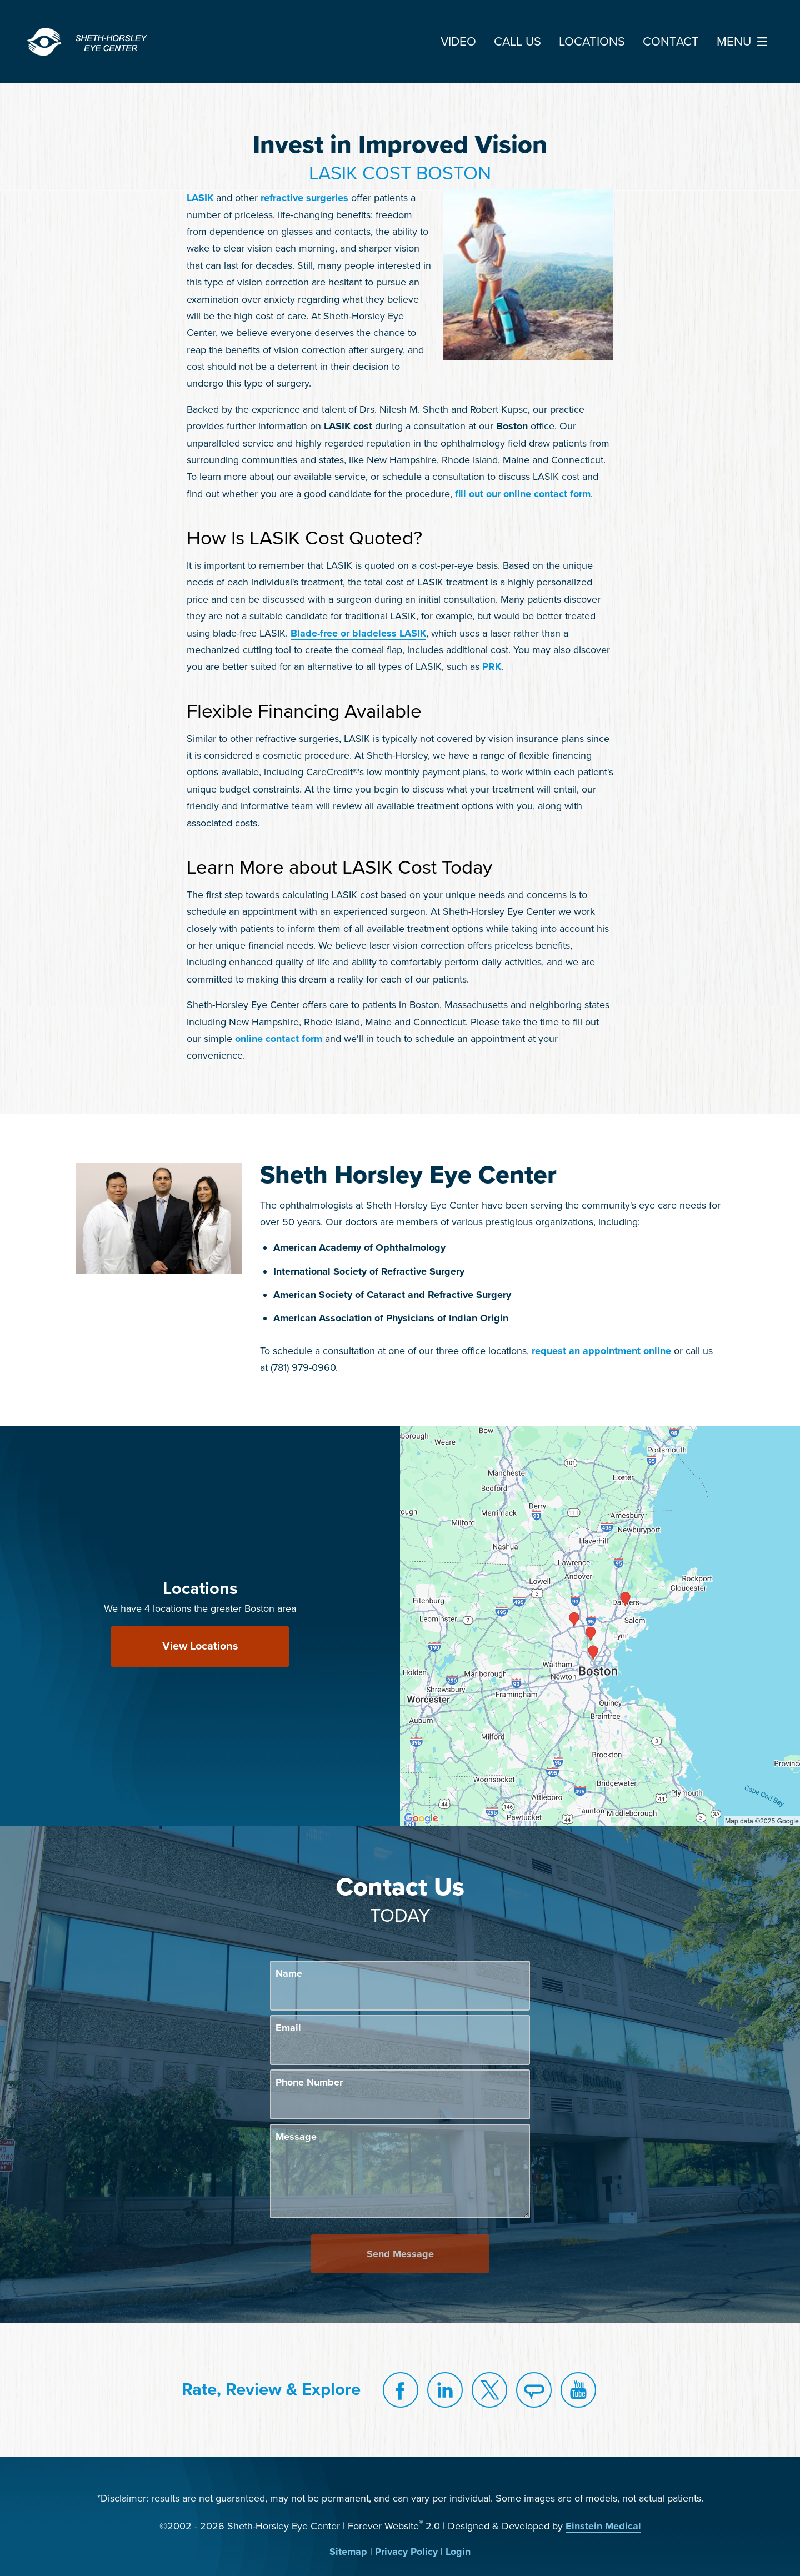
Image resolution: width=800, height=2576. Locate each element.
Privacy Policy (406, 2551)
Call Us (517, 42)
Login (458, 2551)
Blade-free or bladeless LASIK (358, 633)
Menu (745, 42)
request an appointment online (601, 1351)
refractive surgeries (304, 198)
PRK (491, 666)
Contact (671, 42)
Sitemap (348, 2551)
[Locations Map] (600, 1624)
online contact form (278, 1039)
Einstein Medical (603, 2526)
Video (458, 42)
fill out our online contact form (523, 494)
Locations (592, 42)
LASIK (200, 198)
